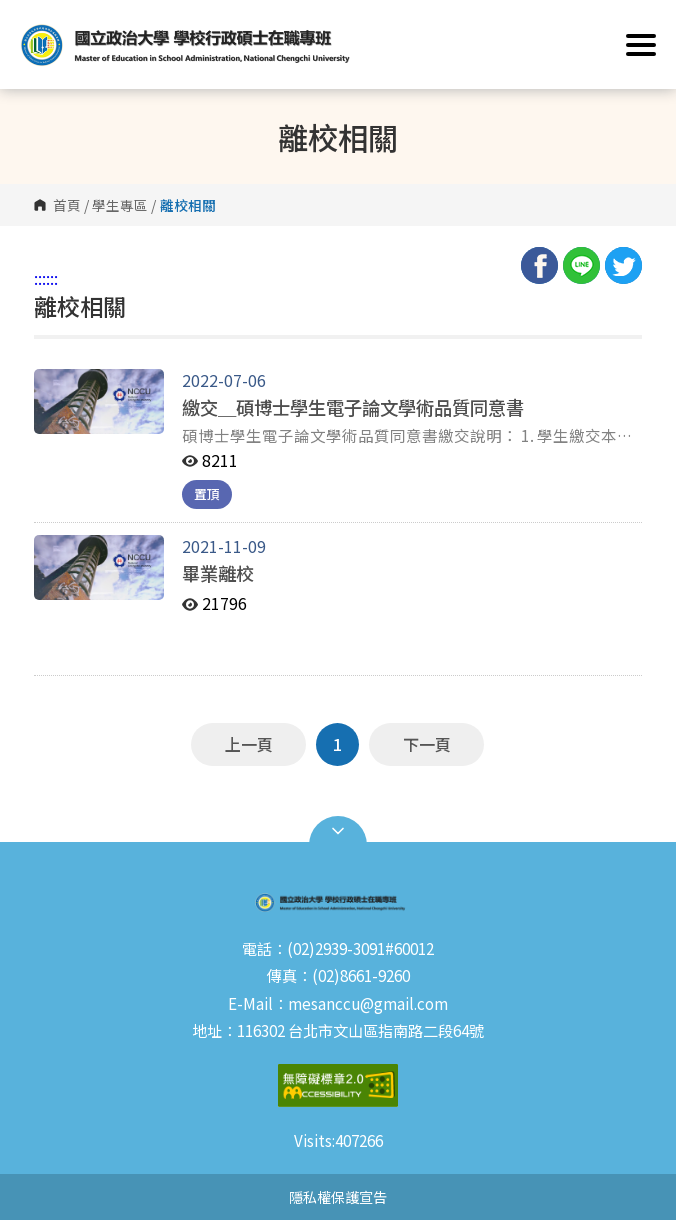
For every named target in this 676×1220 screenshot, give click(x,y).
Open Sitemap (338, 831)
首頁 (67, 205)
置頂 (207, 493)
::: (40, 278)
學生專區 (120, 205)
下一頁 (427, 744)
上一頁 (249, 744)
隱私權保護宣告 (338, 1196)
